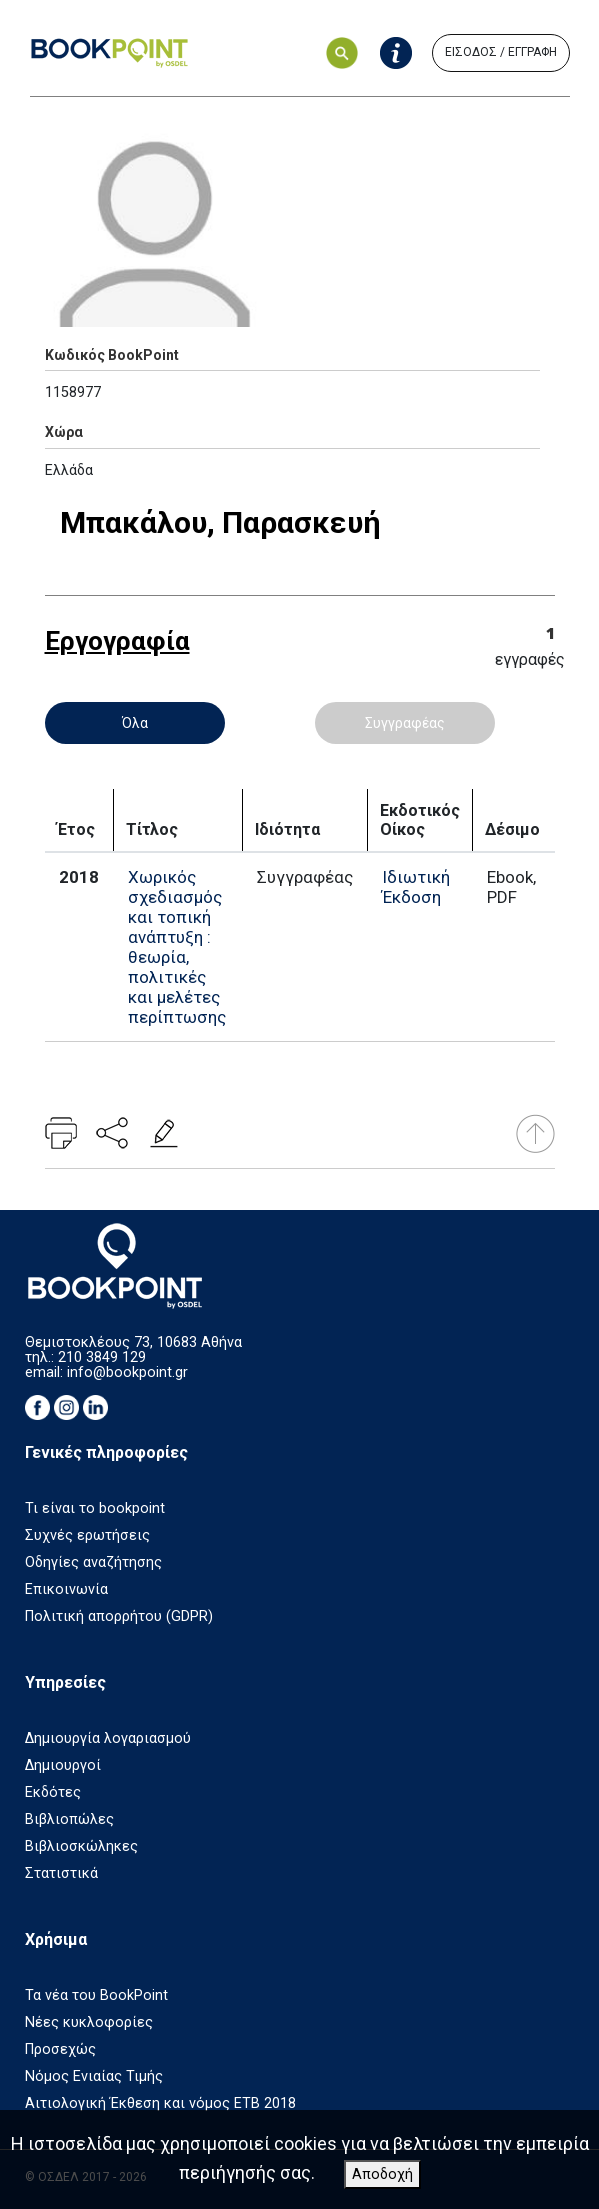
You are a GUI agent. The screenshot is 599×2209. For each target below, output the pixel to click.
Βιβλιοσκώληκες (81, 1846)
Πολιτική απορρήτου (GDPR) (119, 1616)
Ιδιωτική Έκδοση (416, 887)
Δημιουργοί (63, 1765)
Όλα (135, 723)
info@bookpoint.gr (127, 1372)
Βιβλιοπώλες (69, 1819)
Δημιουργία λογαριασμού (108, 1738)
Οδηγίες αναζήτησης (93, 1562)
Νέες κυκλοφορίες (89, 2022)
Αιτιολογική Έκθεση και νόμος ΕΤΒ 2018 (160, 2103)
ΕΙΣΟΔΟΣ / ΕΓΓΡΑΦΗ (501, 52)
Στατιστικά (61, 1873)
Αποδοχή (382, 2174)
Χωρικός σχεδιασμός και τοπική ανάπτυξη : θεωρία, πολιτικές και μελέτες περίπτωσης (177, 947)
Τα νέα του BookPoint (96, 1995)
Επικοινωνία (66, 1589)
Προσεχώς (60, 2049)
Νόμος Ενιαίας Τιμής (94, 2076)
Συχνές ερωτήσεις (87, 1535)
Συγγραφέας (405, 723)
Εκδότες (53, 1792)
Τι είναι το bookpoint (95, 1508)
